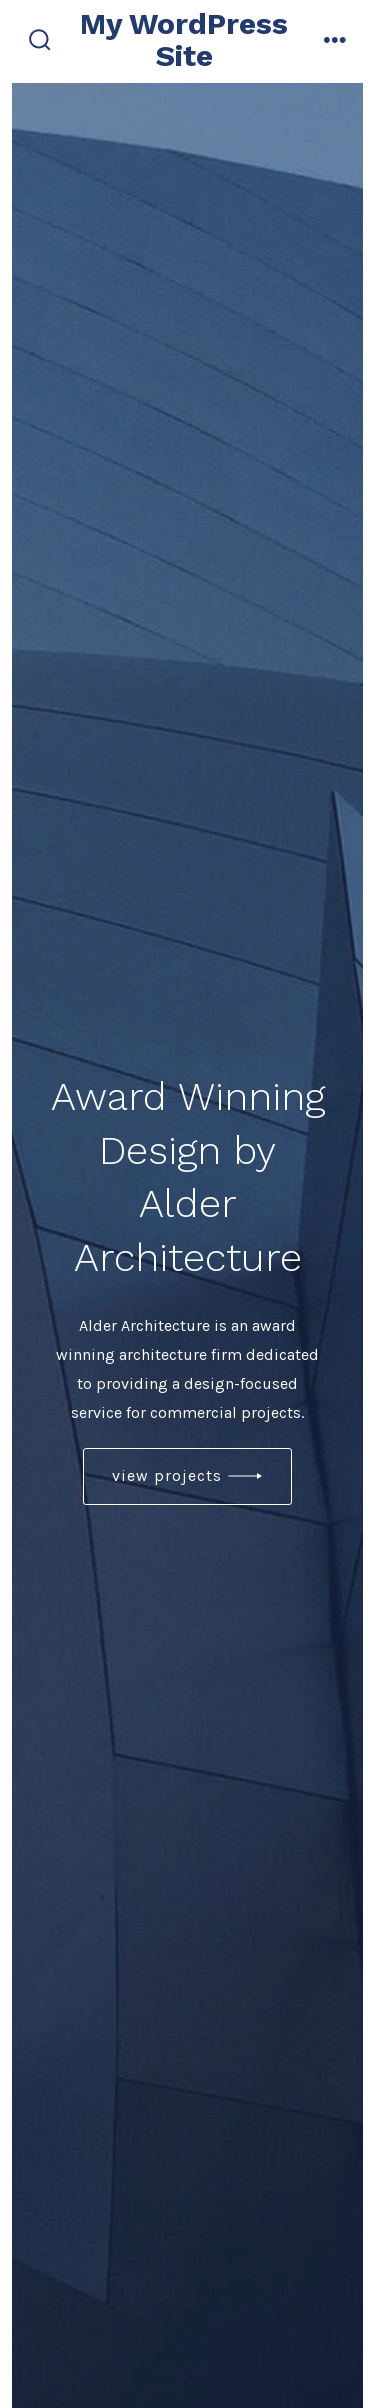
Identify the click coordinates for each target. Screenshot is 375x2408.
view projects (167, 1475)
